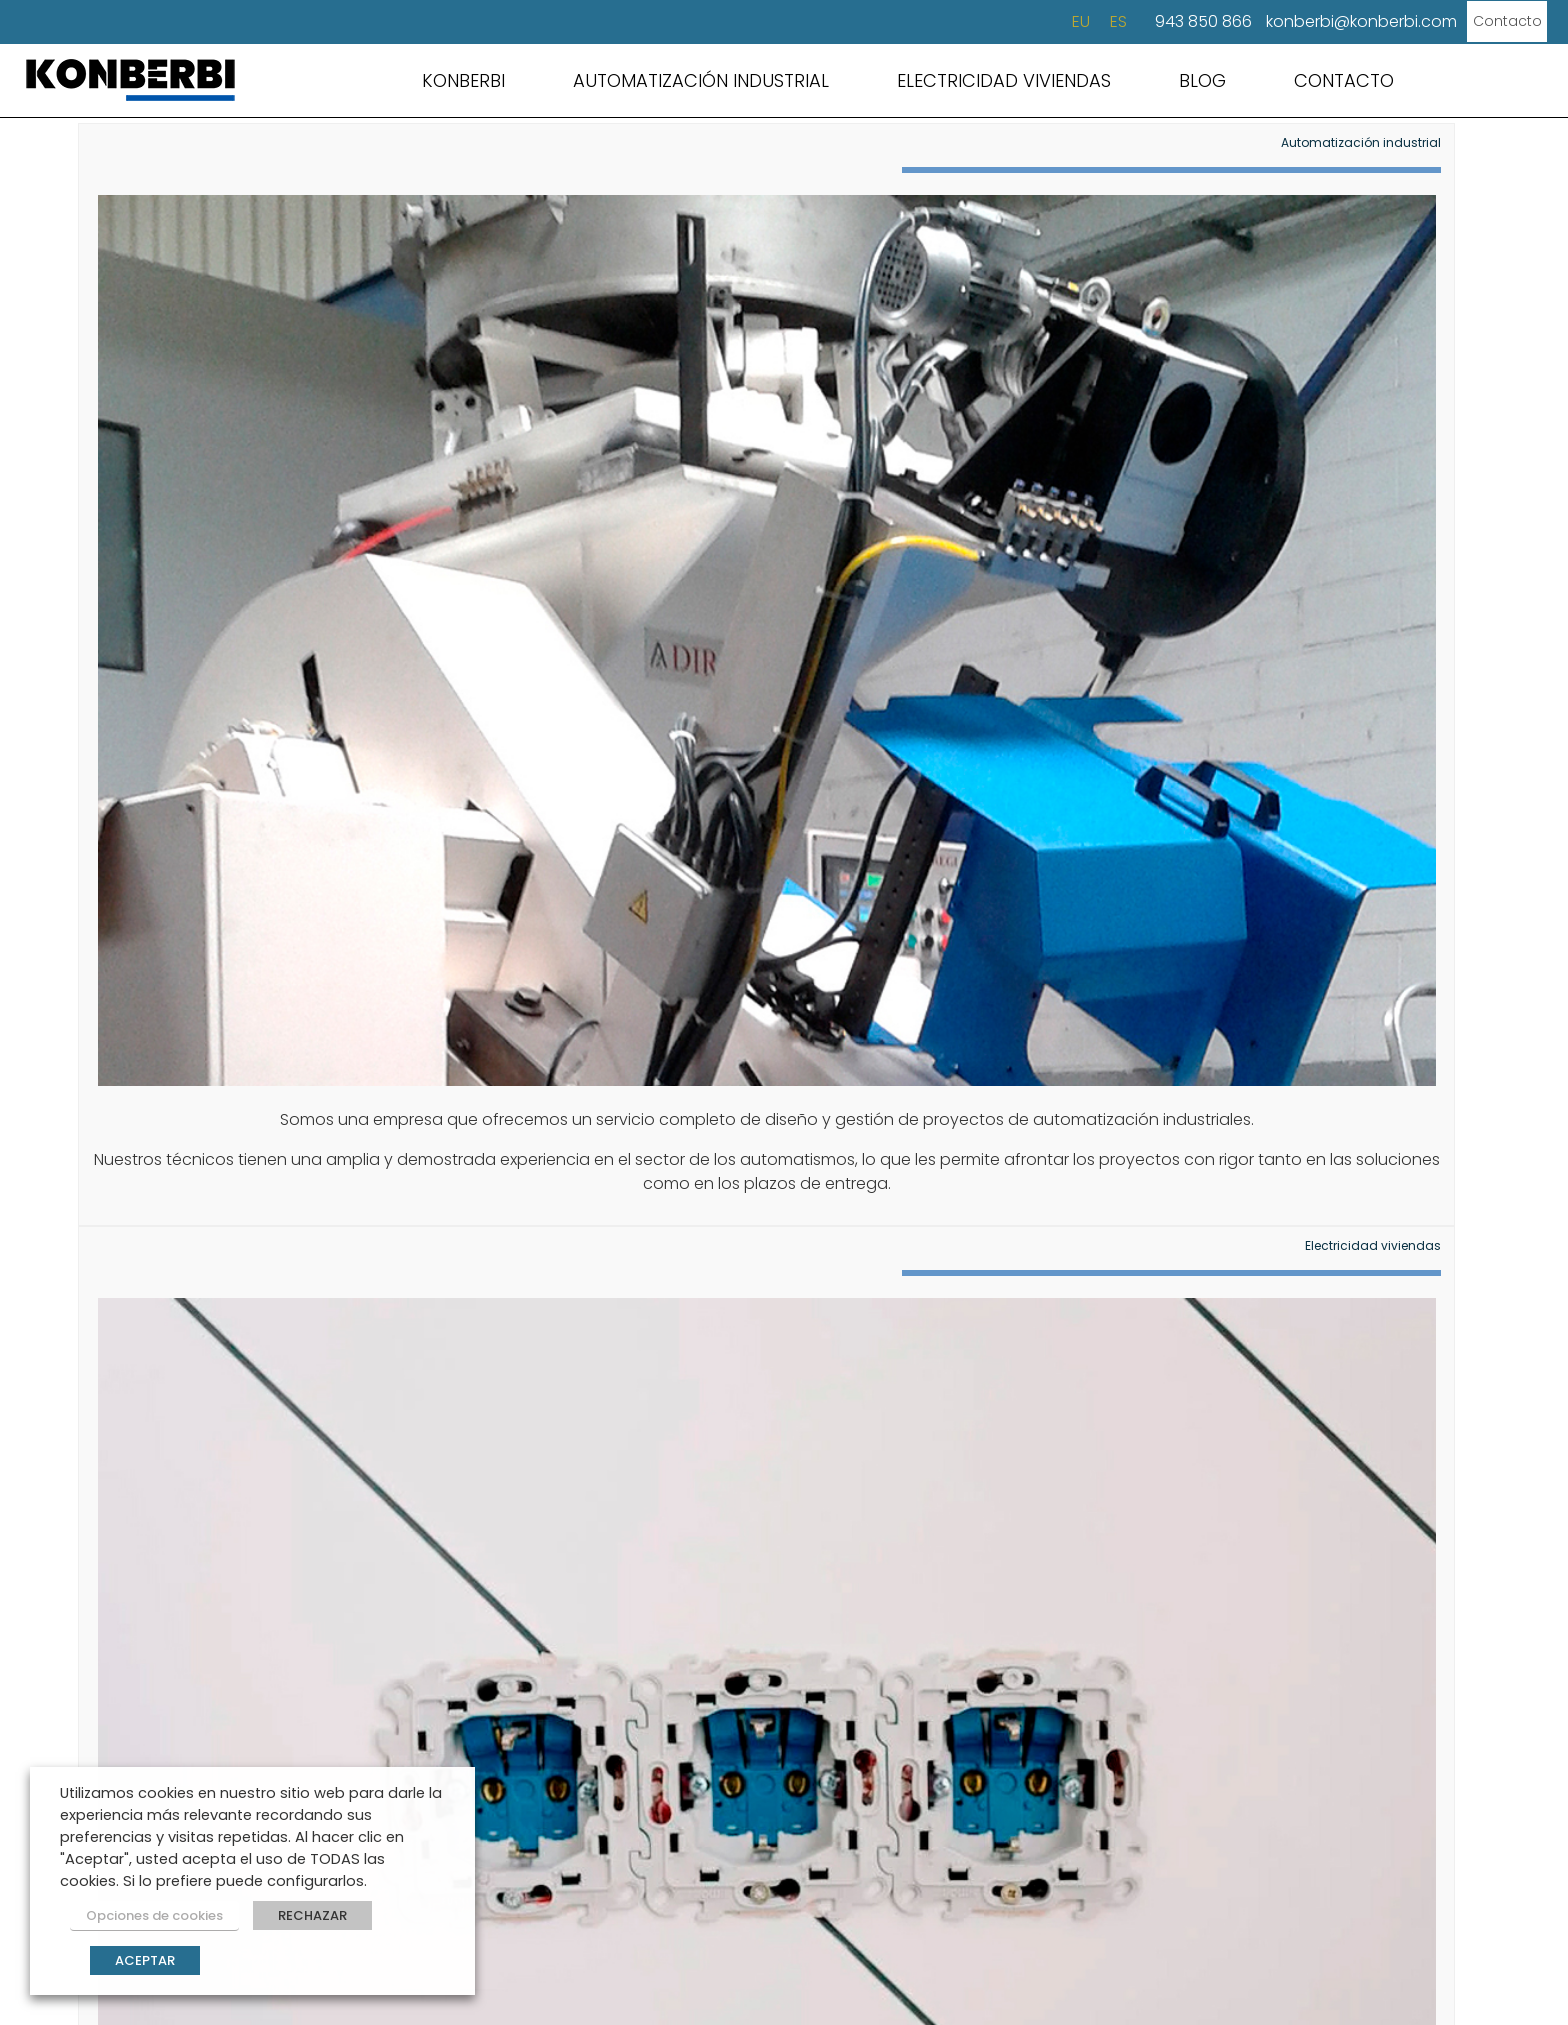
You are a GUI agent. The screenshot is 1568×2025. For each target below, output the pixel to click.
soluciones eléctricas (1325, 1204)
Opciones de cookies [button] (144, 1921)
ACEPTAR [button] (145, 1960)
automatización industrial (732, 1204)
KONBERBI (463, 80)
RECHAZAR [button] (293, 1921)
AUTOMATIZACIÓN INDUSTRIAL (701, 80)
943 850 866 (1157, 21)
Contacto (1474, 21)
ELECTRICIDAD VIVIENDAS (1004, 80)
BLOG (1202, 80)
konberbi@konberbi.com (1315, 21)
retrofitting (964, 1204)
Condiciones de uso (627, 1964)
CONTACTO (1344, 80)
